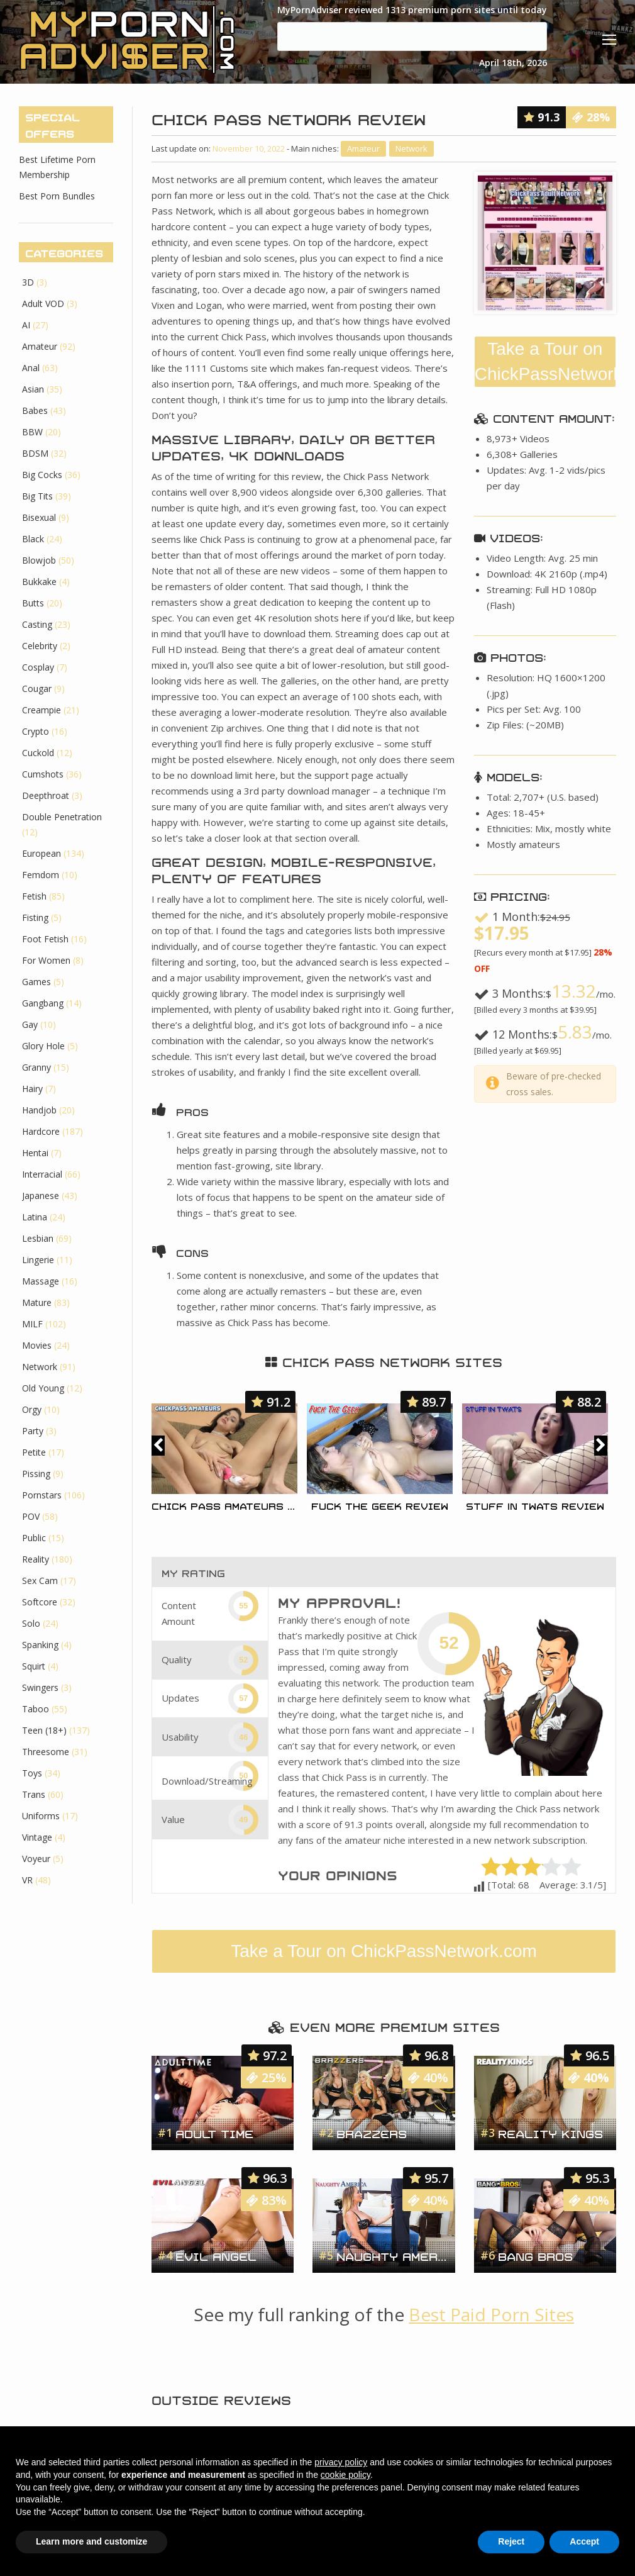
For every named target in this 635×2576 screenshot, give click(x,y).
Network (411, 148)
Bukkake (39, 582)
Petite (34, 1452)
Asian (33, 389)
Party (32, 1431)
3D (28, 282)
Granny (36, 1067)
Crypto (35, 731)
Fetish (34, 896)
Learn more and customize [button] (91, 2541)
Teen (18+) (44, 1730)
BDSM (35, 453)
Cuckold (38, 753)
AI (26, 325)
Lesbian (37, 1238)
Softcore (39, 1602)
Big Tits (37, 496)
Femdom (40, 875)
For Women (46, 960)
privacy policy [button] (340, 2462)
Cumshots (43, 774)
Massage (40, 1281)
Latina (34, 1217)
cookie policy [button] (345, 2475)
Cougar (37, 688)
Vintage (37, 1837)
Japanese (40, 1196)
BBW (32, 432)
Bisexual (39, 517)
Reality (35, 1559)
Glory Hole (43, 1046)
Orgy (31, 1409)
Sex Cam (40, 1580)
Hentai (35, 1153)
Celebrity (39, 646)
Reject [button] (511, 2541)
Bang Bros (535, 2255)
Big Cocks (42, 475)
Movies (37, 1345)
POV (31, 1516)
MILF (32, 1324)
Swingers (40, 1687)
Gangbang (43, 1003)
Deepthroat (45, 795)
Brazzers (371, 2132)
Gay (30, 1024)
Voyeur (36, 1859)
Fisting (35, 917)
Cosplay (38, 667)
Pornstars (42, 1495)
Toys (32, 1773)
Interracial (42, 1174)
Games (36, 982)
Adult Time (214, 2132)
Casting (37, 624)
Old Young (43, 1388)
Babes (35, 410)
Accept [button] (584, 2541)
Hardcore (41, 1131)
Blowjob (39, 560)
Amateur (363, 148)
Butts (33, 603)
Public (34, 1538)
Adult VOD (43, 303)
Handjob (39, 1110)
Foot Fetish (45, 939)
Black (33, 539)
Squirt (33, 1666)
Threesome (45, 1752)
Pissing (36, 1474)
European (41, 853)
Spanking (40, 1645)
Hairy (32, 1089)
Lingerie (38, 1260)
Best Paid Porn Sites (491, 2314)
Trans (33, 1794)
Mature (37, 1302)
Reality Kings (550, 2132)
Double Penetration (62, 817)
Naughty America (392, 2255)
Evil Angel (216, 2255)
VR (27, 1880)
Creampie (41, 710)
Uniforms (41, 1816)
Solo (31, 1623)
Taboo (35, 1709)
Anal (31, 368)
